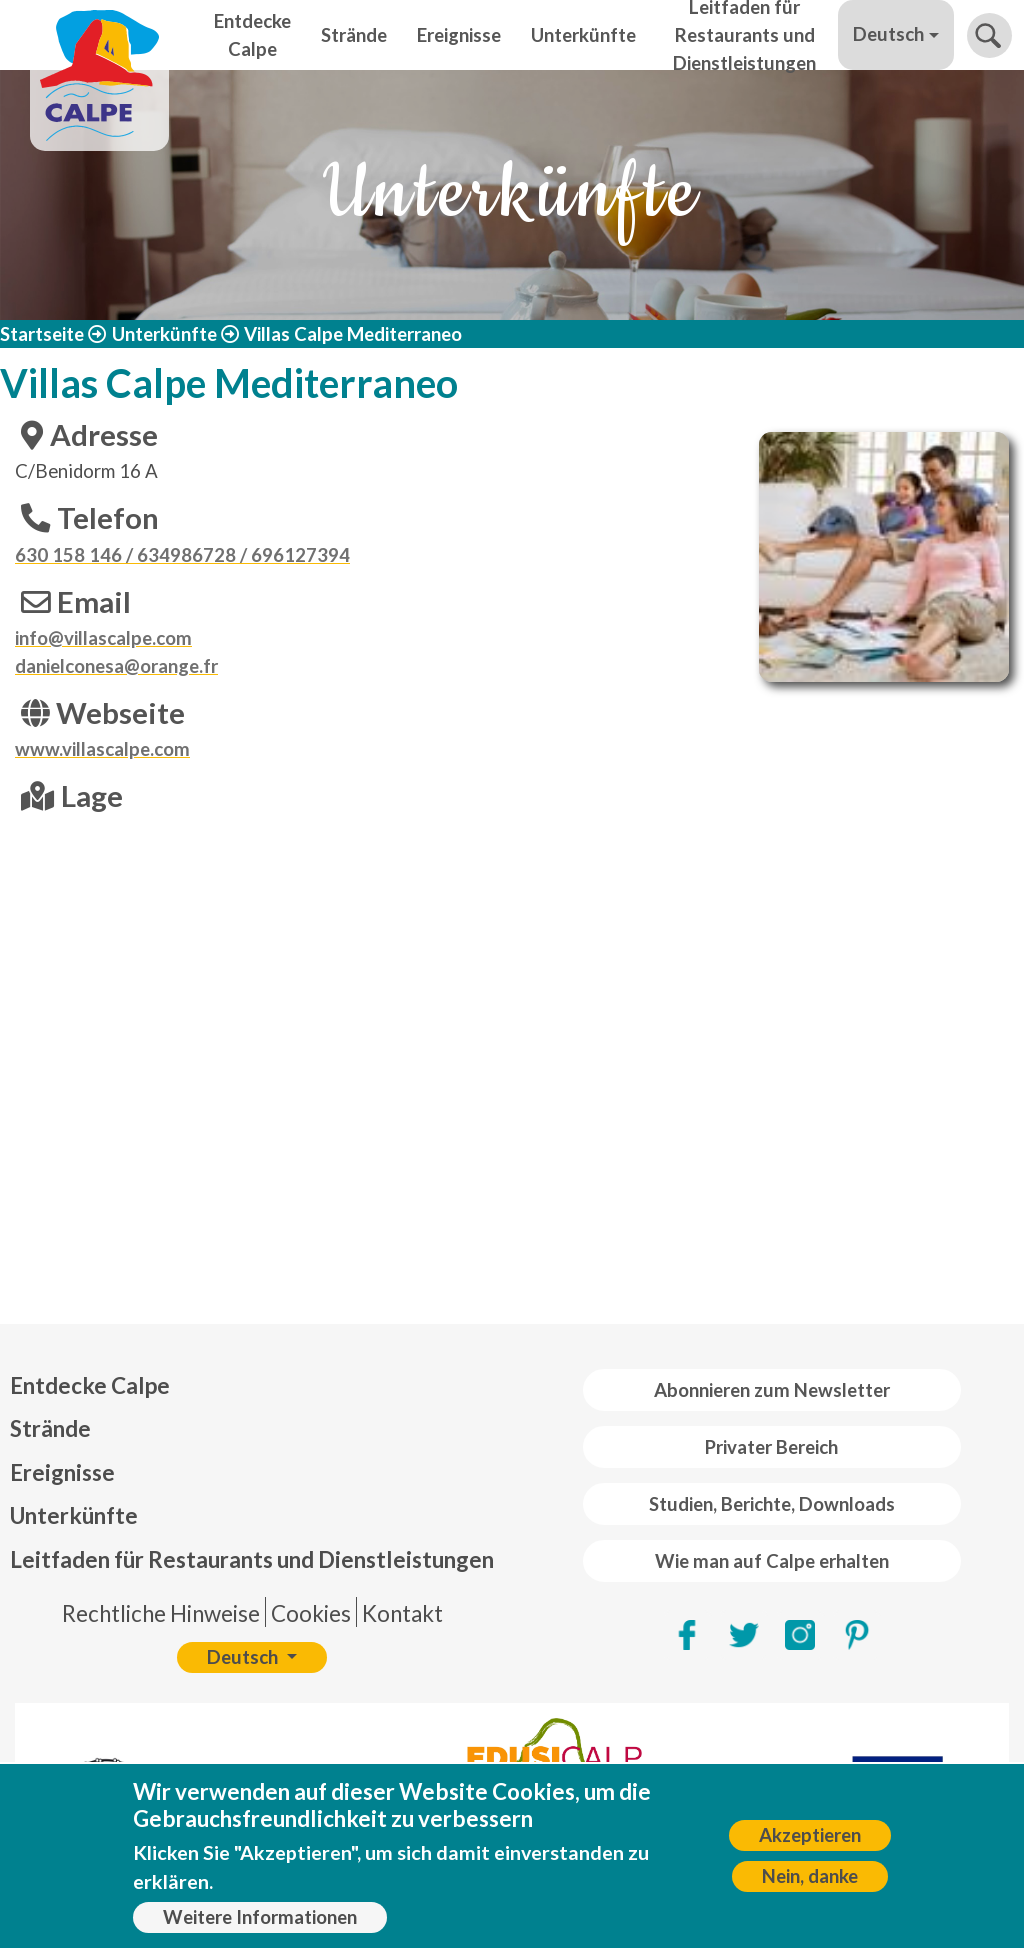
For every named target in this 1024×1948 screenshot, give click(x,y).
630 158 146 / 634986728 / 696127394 (182, 555)
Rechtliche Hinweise (161, 1613)
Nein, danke (810, 1876)
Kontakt (402, 1613)
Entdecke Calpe (252, 35)
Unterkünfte (583, 35)
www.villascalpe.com (102, 749)
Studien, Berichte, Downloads (772, 1504)
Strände (354, 35)
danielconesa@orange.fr (116, 666)
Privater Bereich (771, 1447)
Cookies (311, 1613)
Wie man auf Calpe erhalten (772, 1561)
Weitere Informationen (260, 1917)
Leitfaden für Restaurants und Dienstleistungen (744, 35)
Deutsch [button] (888, 34)
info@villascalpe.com (103, 638)
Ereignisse (459, 35)
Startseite (42, 334)
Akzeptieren (810, 1835)
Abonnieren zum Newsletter (772, 1390)
